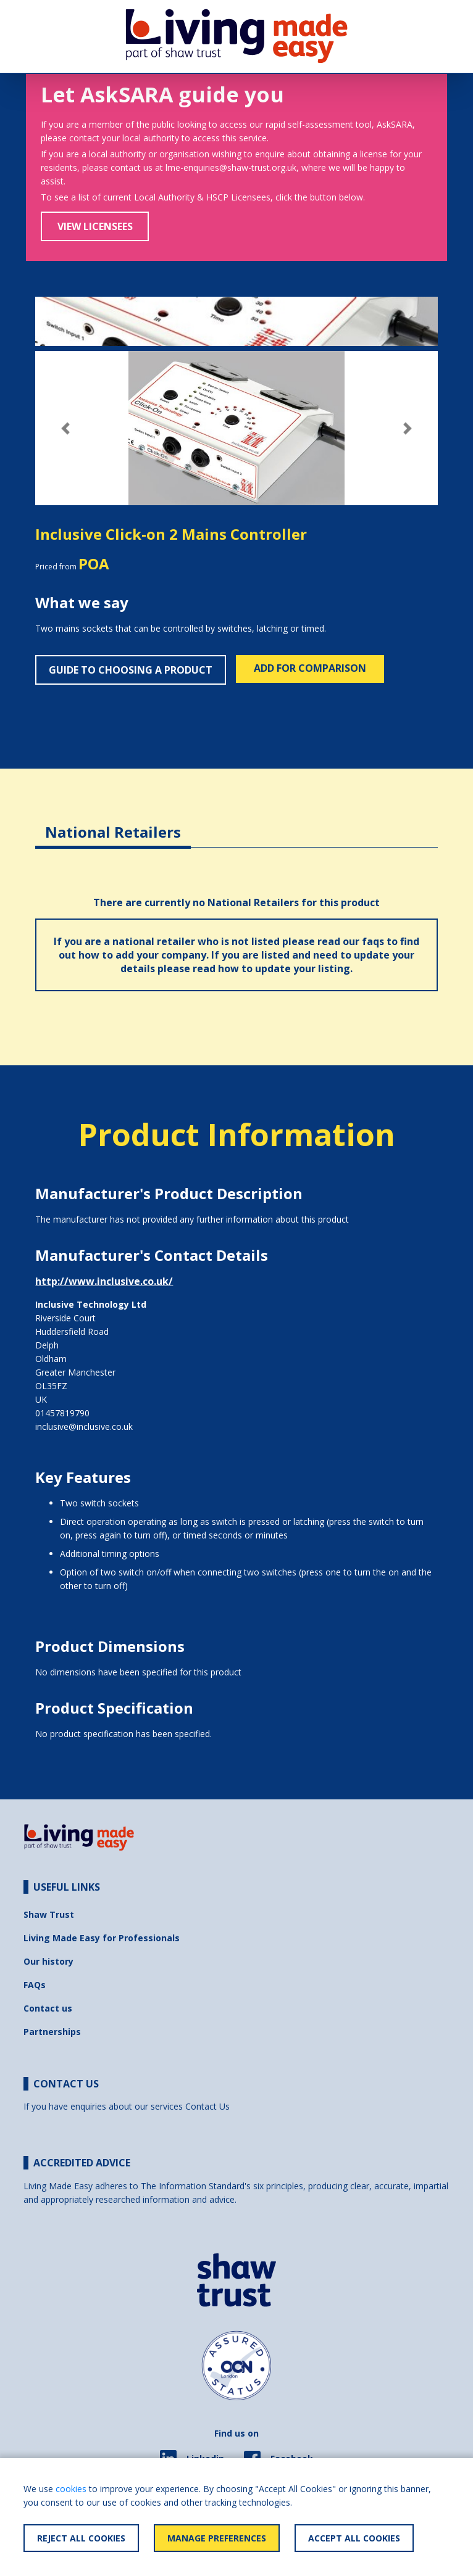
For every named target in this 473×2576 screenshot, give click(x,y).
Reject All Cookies (81, 2538)
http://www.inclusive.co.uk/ (104, 1281)
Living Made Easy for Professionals (101, 1938)
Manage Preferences (216, 2538)
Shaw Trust (48, 1914)
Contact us (47, 2008)
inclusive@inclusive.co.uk (84, 1426)
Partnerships (52, 2031)
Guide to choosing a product (130, 670)
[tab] (113, 822)
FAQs (34, 1985)
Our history (48, 1961)
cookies (71, 2489)
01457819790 (62, 1413)
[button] (65, 428)
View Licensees (95, 226)
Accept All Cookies (354, 2538)
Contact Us (207, 2106)
